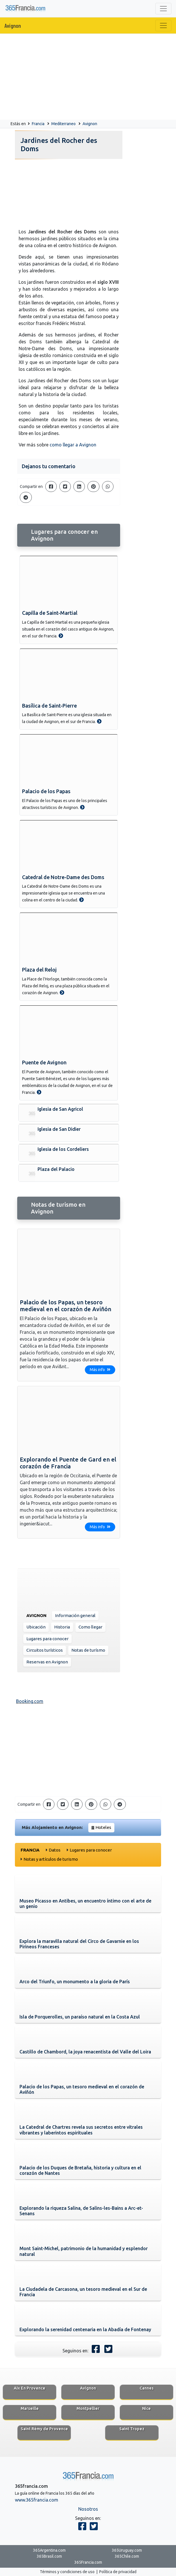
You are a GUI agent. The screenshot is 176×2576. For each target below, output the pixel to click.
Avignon (13, 25)
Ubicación (36, 1626)
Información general (75, 1615)
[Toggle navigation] (163, 8)
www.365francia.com (36, 2499)
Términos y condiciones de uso (67, 2571)
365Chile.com (127, 2556)
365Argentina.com (49, 2550)
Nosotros (88, 2509)
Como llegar (90, 1626)
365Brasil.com (49, 2556)
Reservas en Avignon (47, 1661)
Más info (100, 1369)
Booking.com (29, 1701)
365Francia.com (88, 2562)
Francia (38, 123)
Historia (62, 1626)
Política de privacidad (117, 2571)
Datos (54, 1850)
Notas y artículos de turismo (51, 1859)
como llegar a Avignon (73, 444)
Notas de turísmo (88, 1650)
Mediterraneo (63, 123)
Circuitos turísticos (44, 1650)
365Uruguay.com (127, 2550)
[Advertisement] (88, 77)
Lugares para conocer (47, 1638)
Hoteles (103, 1827)
